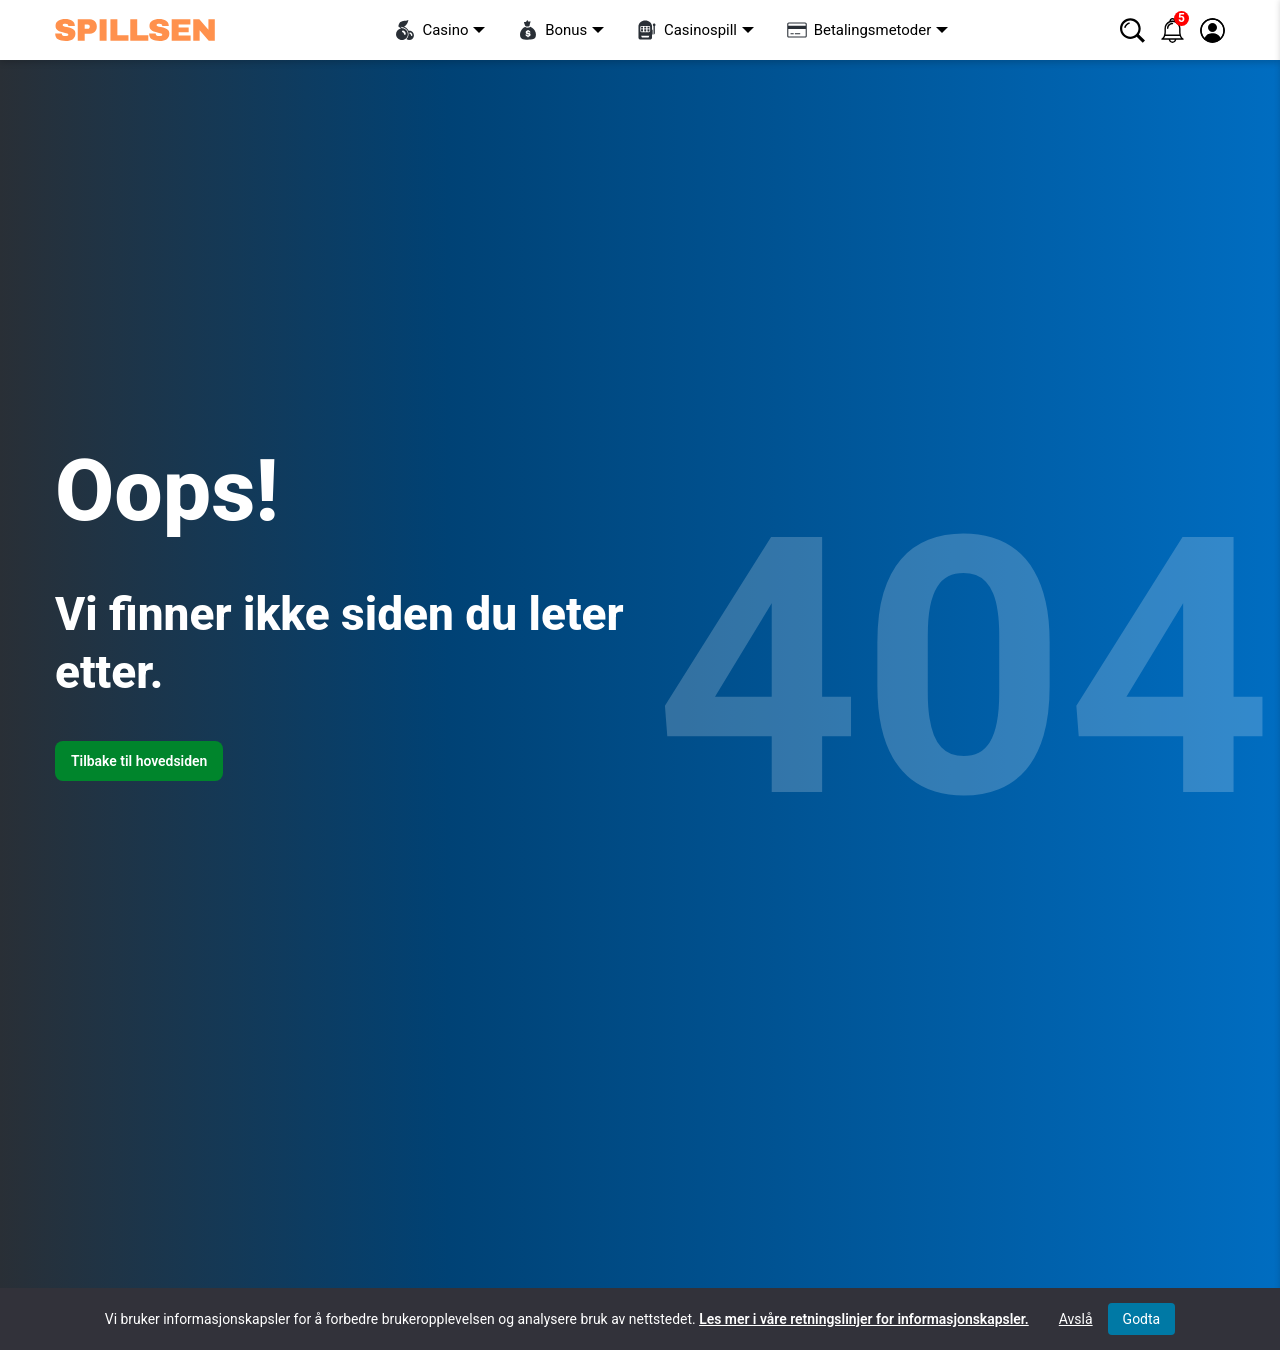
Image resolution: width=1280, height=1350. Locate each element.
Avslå (1076, 1319)
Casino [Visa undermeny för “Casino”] (432, 30)
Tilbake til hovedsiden (139, 761)
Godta (1142, 1319)
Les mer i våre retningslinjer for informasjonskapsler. (864, 1319)
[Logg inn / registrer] (1212, 30)
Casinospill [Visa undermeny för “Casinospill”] (687, 30)
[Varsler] (1172, 30)
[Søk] (1132, 30)
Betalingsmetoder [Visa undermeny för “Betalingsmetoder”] (859, 30)
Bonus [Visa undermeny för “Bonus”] (553, 30)
